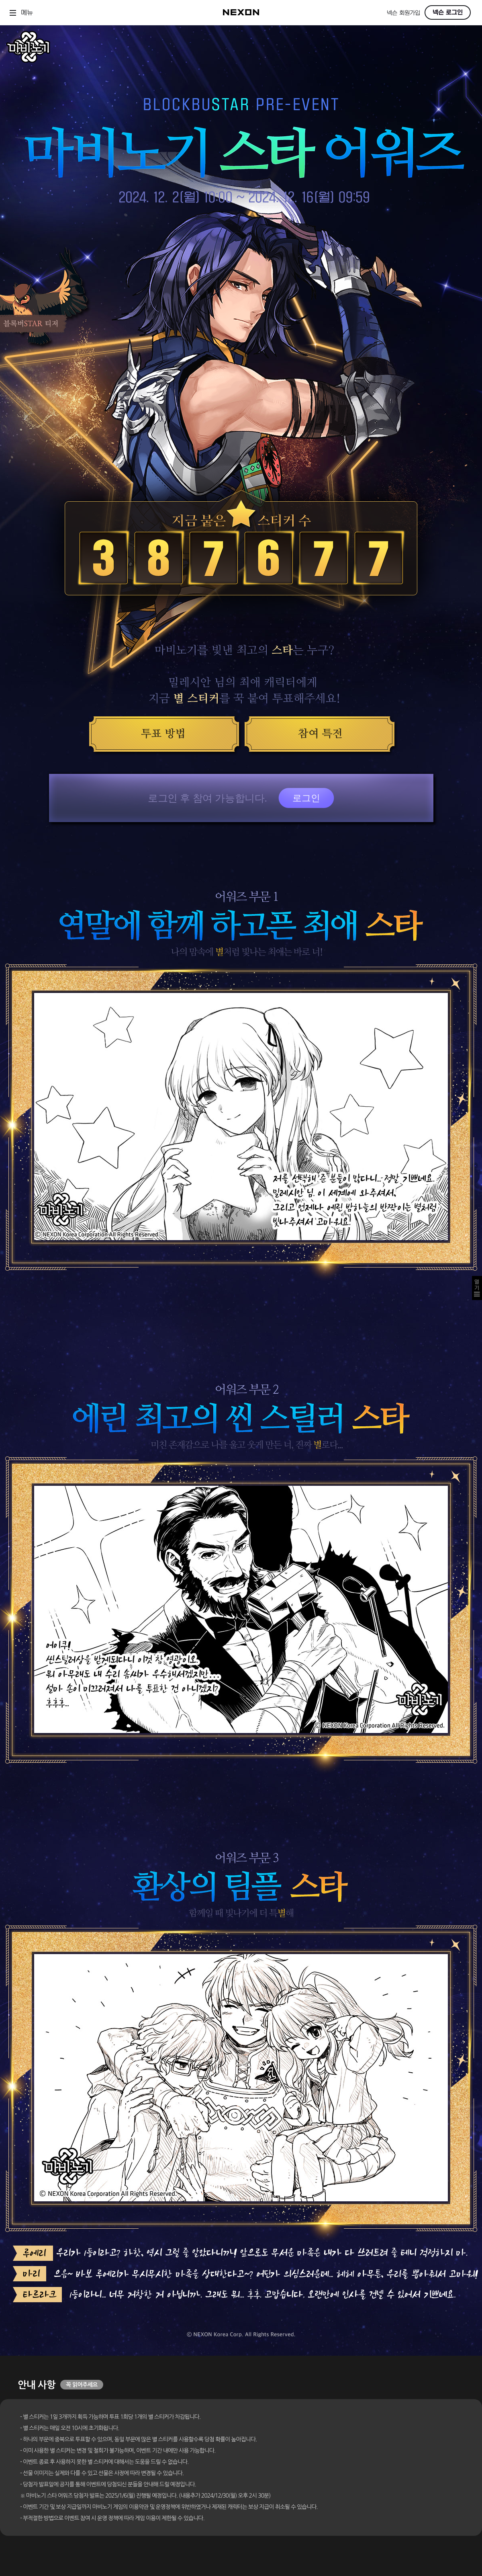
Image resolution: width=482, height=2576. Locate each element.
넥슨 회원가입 (403, 13)
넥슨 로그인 (448, 12)
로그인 (306, 798)
